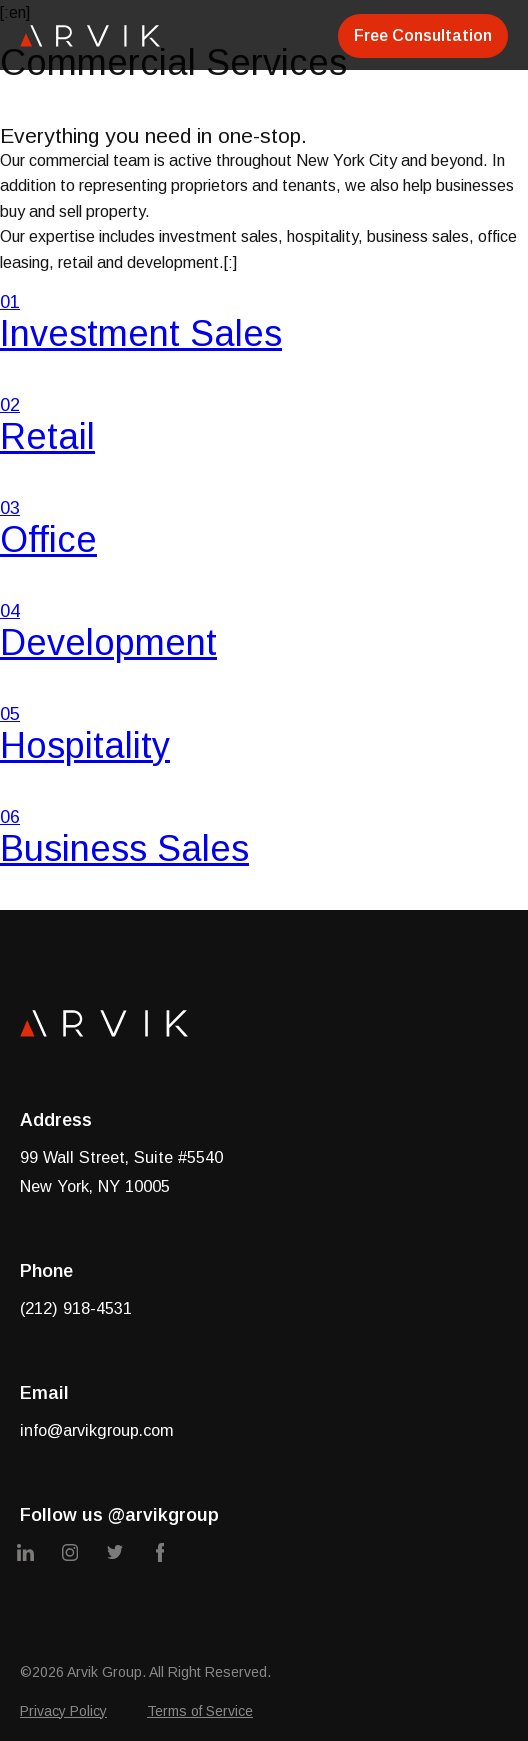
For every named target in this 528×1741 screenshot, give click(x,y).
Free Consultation (423, 35)
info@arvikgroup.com (97, 1430)
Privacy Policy (63, 1711)
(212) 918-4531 (76, 1308)
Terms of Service (200, 1711)
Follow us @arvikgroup (119, 1515)
